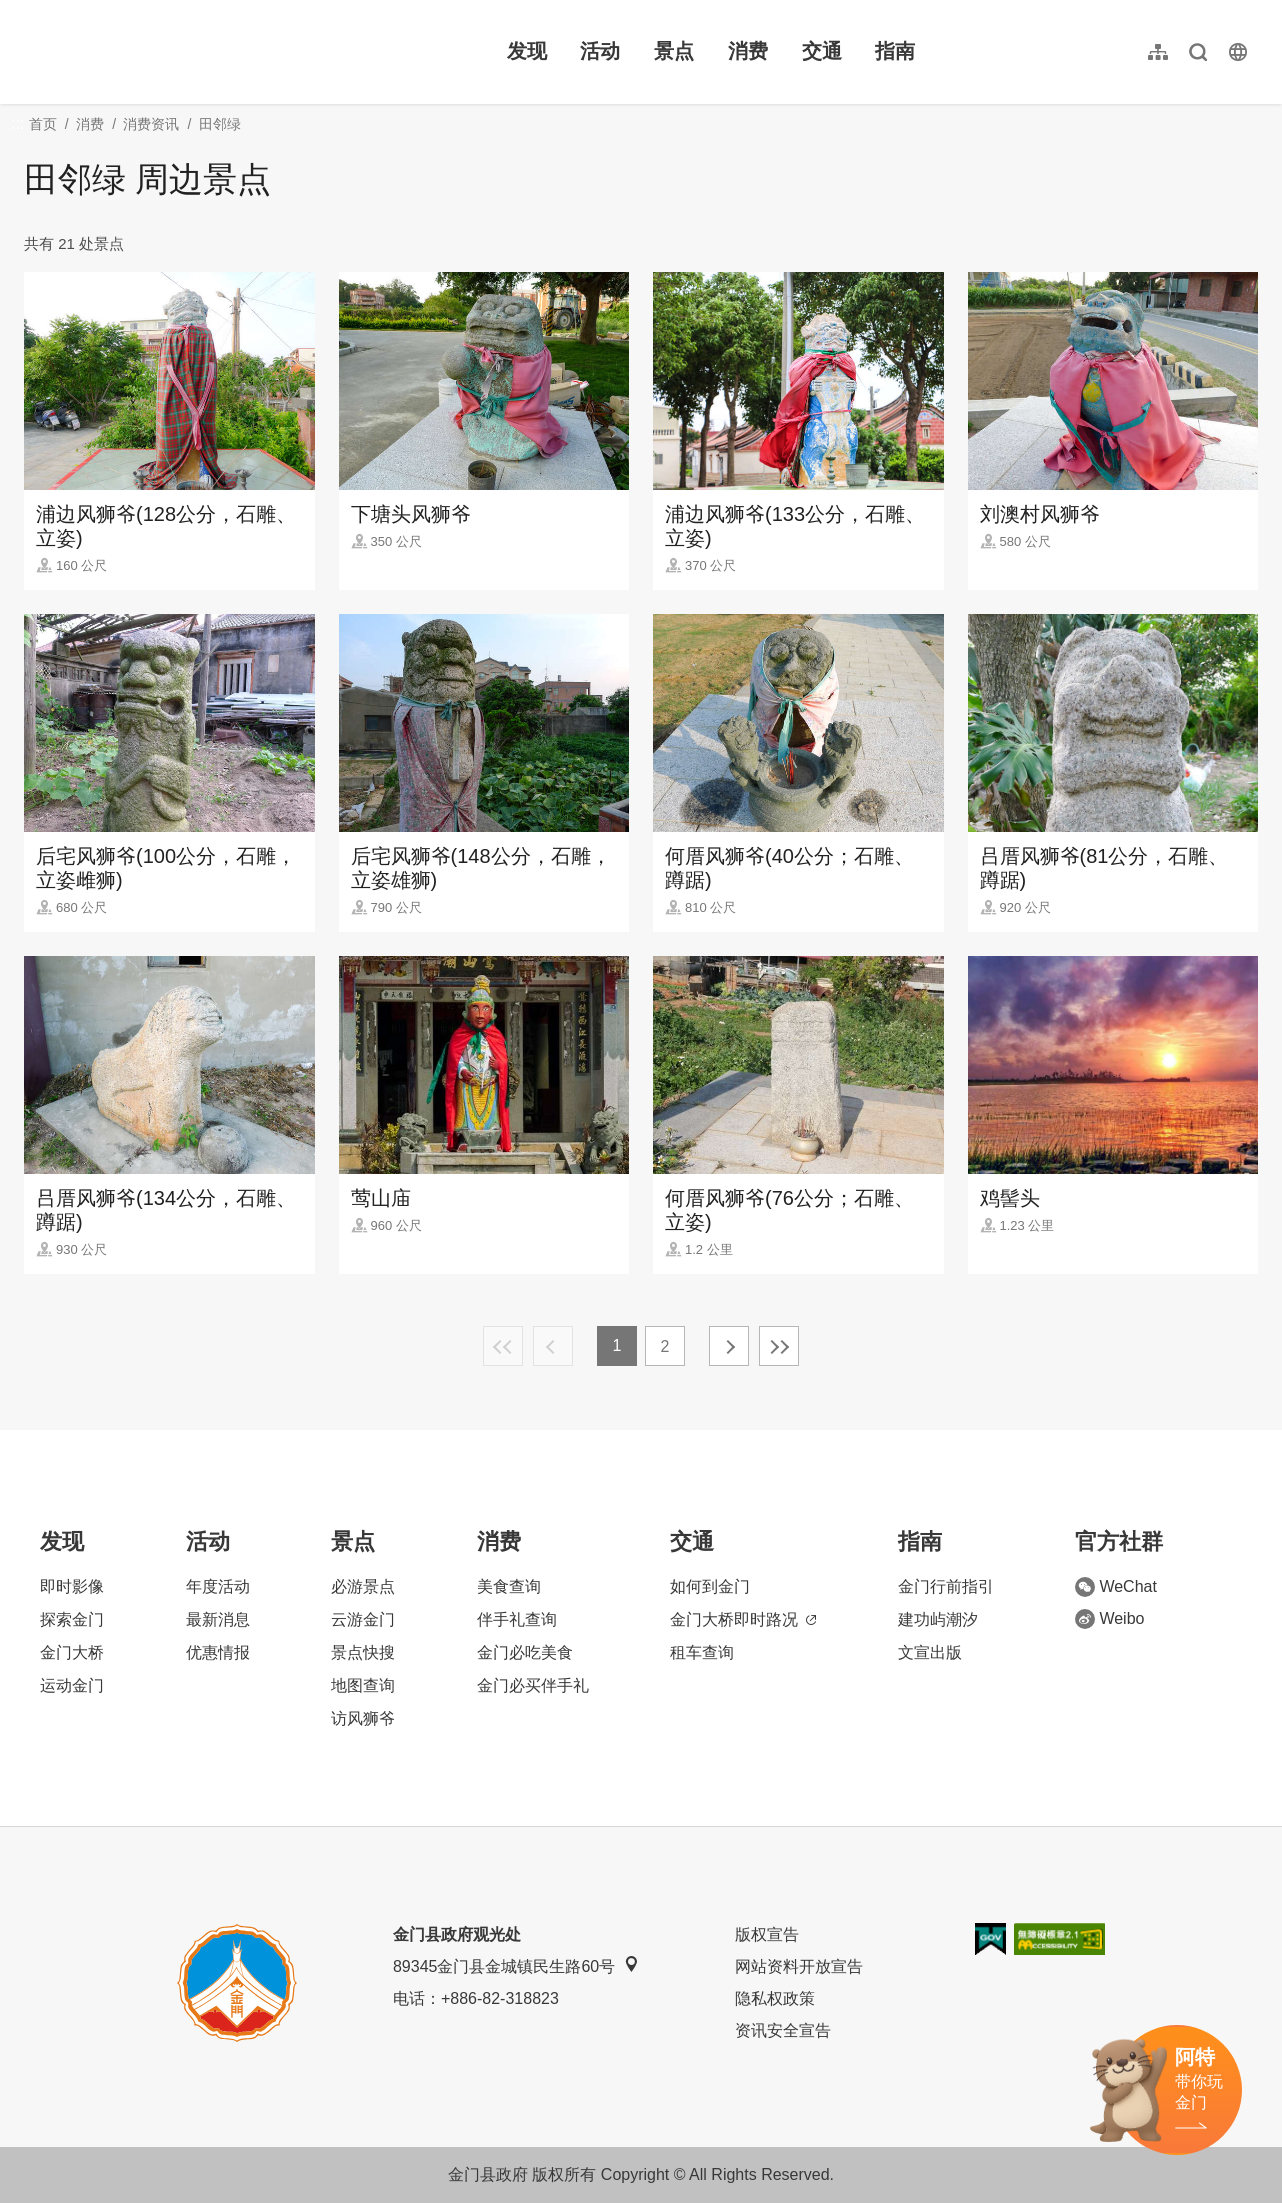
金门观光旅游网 (154, 52)
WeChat (1116, 1587)
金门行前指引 (946, 1586)
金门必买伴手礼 (533, 1685)
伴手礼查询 (517, 1619)
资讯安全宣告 (783, 2030)
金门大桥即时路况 (743, 1619)
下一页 (729, 1346)
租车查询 (702, 1652)
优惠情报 (218, 1652)
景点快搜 (363, 1652)
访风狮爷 (363, 1718)
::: (30, 11)
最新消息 (218, 1619)
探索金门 (72, 1619)
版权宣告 (767, 1934)
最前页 (503, 1346)
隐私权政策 (775, 1998)
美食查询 (509, 1586)
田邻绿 (220, 124)
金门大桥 (72, 1652)
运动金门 (72, 1685)
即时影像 (72, 1586)
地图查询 (363, 1685)
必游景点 (363, 1586)
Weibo (1109, 1619)
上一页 (553, 1346)
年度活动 (218, 1586)
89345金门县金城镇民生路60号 (516, 1965)
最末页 (779, 1346)
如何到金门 (710, 1586)
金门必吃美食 (525, 1652)
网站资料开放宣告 (799, 1966)
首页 (43, 124)
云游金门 (363, 1619)
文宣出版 (930, 1652)
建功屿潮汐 (938, 1619)
